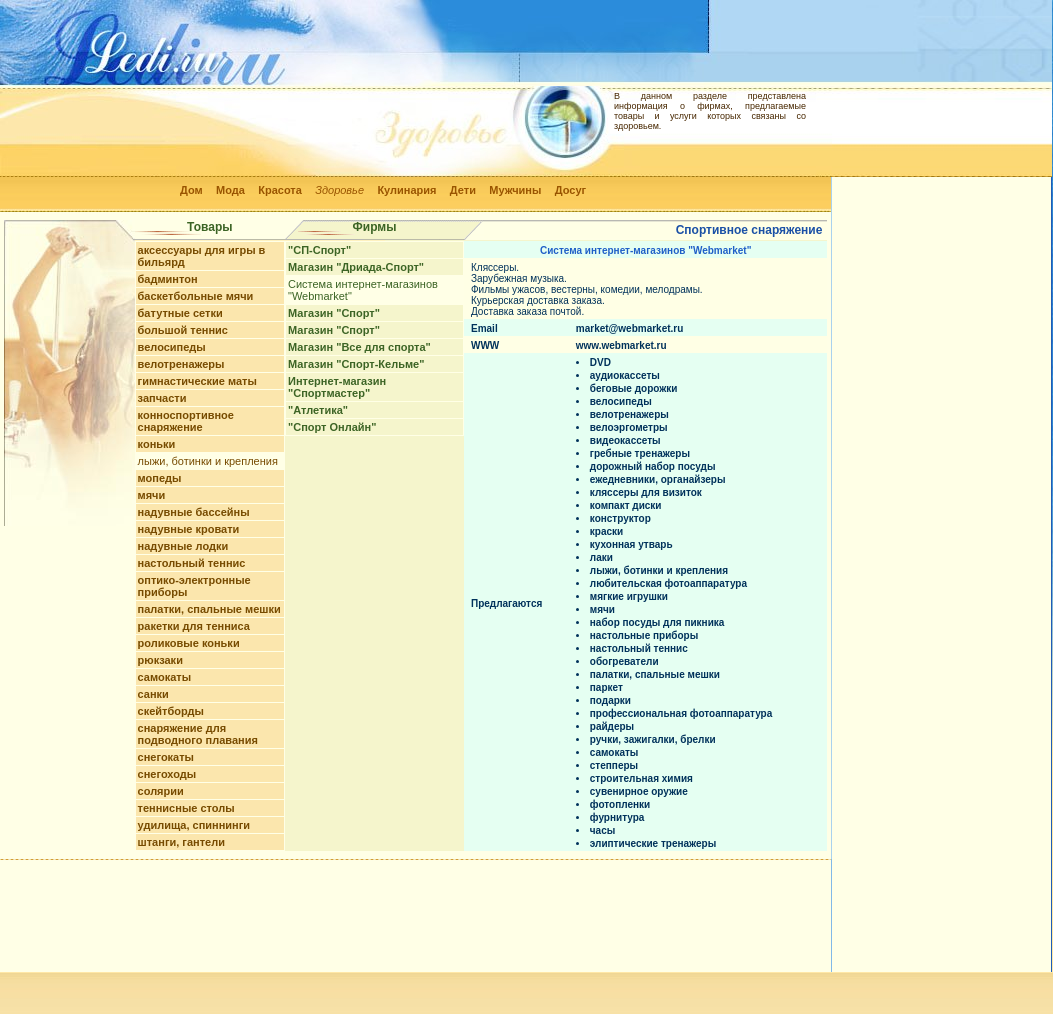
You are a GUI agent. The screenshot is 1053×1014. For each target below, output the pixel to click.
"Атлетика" (318, 410)
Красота (280, 190)
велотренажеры (181, 364)
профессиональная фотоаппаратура (681, 713)
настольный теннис (192, 563)
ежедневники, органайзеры (658, 479)
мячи (152, 495)
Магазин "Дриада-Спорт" (356, 267)
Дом (191, 190)
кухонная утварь (631, 544)
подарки (610, 700)
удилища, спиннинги (194, 825)
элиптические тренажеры (653, 843)
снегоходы (167, 774)
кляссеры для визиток (646, 492)
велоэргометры (629, 427)
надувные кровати (189, 529)
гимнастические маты (197, 381)
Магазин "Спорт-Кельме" (356, 364)
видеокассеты (625, 440)
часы (602, 830)
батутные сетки (180, 313)
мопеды (160, 478)
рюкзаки (160, 660)
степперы (614, 765)
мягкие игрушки (629, 596)
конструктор (620, 518)
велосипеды (172, 347)
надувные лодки (183, 546)
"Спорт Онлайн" (332, 427)
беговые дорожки (634, 388)
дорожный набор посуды (653, 466)
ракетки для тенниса (194, 626)
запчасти (162, 398)
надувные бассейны (194, 512)
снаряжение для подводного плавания (198, 734)
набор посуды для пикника (657, 622)
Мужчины (515, 190)
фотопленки (620, 804)
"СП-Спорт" (319, 250)
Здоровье (339, 190)
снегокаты (166, 757)
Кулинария (406, 190)
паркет (606, 687)
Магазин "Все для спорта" (359, 347)
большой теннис (183, 330)
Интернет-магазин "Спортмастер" (337, 387)
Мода (230, 190)
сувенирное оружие (639, 791)
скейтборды (171, 711)
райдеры (612, 726)
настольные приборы (644, 635)
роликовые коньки (189, 643)
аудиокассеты (625, 375)
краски (606, 531)
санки (153, 694)
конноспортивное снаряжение (186, 421)
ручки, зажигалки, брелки (653, 739)
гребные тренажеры (640, 453)
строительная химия (641, 778)
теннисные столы (186, 808)
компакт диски (626, 505)
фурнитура (617, 817)
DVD (600, 362)
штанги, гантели (181, 842)
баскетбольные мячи (196, 296)
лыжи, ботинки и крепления (208, 461)
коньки (157, 444)
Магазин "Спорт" (334, 313)
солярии (161, 791)
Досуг (570, 190)
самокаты (165, 677)
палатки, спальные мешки (209, 609)
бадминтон (168, 279)
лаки (601, 557)
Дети (463, 190)
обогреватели (624, 661)
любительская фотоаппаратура (668, 583)
